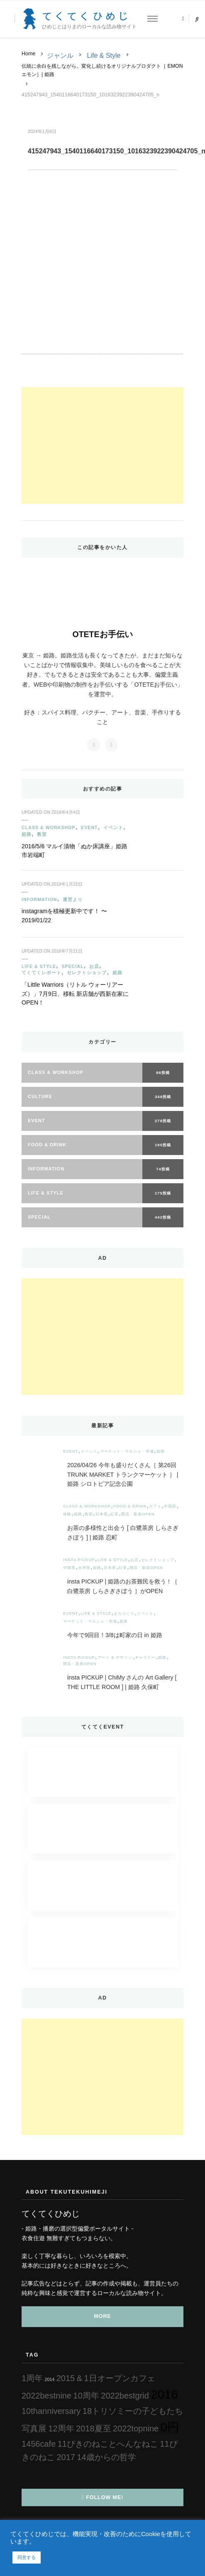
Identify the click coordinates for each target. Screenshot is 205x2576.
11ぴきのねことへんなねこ (108, 2443)
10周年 (86, 2395)
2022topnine (136, 2428)
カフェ (155, 1506)
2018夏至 (93, 2428)
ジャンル (60, 55)
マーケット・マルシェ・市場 (127, 1451)
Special (72, 966)
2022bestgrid (125, 2395)
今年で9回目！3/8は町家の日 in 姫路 (117, 1635)
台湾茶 (84, 1567)
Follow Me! (103, 2497)
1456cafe (39, 2443)
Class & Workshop (49, 827)
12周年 (61, 2428)
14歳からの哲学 (106, 2457)
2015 (65, 2378)
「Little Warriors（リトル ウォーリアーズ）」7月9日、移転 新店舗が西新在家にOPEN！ (75, 993)
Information (39, 899)
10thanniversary (51, 2411)
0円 (170, 2427)
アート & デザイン (115, 1657)
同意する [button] (26, 2557)
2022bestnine (46, 2395)
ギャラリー (145, 1657)
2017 (65, 2457)
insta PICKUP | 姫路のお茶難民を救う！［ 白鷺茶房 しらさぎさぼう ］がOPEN (122, 1586)
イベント (113, 827)
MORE (102, 2316)
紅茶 (114, 1514)
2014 (50, 2379)
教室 (42, 834)
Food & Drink (129, 1506)
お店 (94, 966)
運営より (73, 899)
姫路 (27, 834)
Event (89, 827)
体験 (67, 1514)
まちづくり (124, 1613)
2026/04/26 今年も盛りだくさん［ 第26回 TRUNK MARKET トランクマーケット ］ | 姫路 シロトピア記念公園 (122, 1474)
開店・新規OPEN (138, 1514)
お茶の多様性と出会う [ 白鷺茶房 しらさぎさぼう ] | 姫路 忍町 (122, 1532)
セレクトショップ (87, 972)
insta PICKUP (79, 1559)
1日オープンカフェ (119, 2378)
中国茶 (170, 1506)
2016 (164, 2394)
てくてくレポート (41, 972)
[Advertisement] (102, 445)
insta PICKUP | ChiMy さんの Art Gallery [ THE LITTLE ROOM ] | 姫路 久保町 (122, 1682)
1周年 (32, 2378)
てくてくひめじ (86, 15)
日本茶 (101, 1514)
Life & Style (104, 55)
